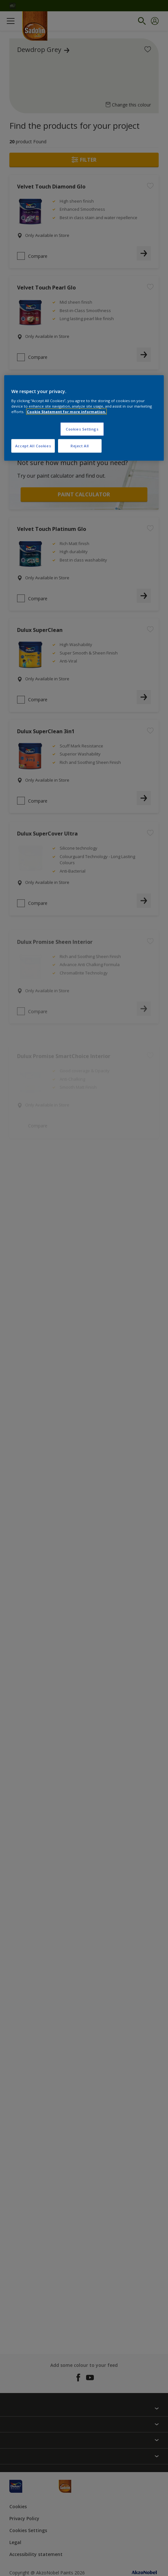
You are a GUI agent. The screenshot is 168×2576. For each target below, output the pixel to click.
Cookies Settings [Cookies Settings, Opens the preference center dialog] (82, 429)
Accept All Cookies (33, 445)
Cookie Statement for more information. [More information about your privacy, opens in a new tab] (66, 411)
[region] (84, 418)
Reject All (80, 445)
